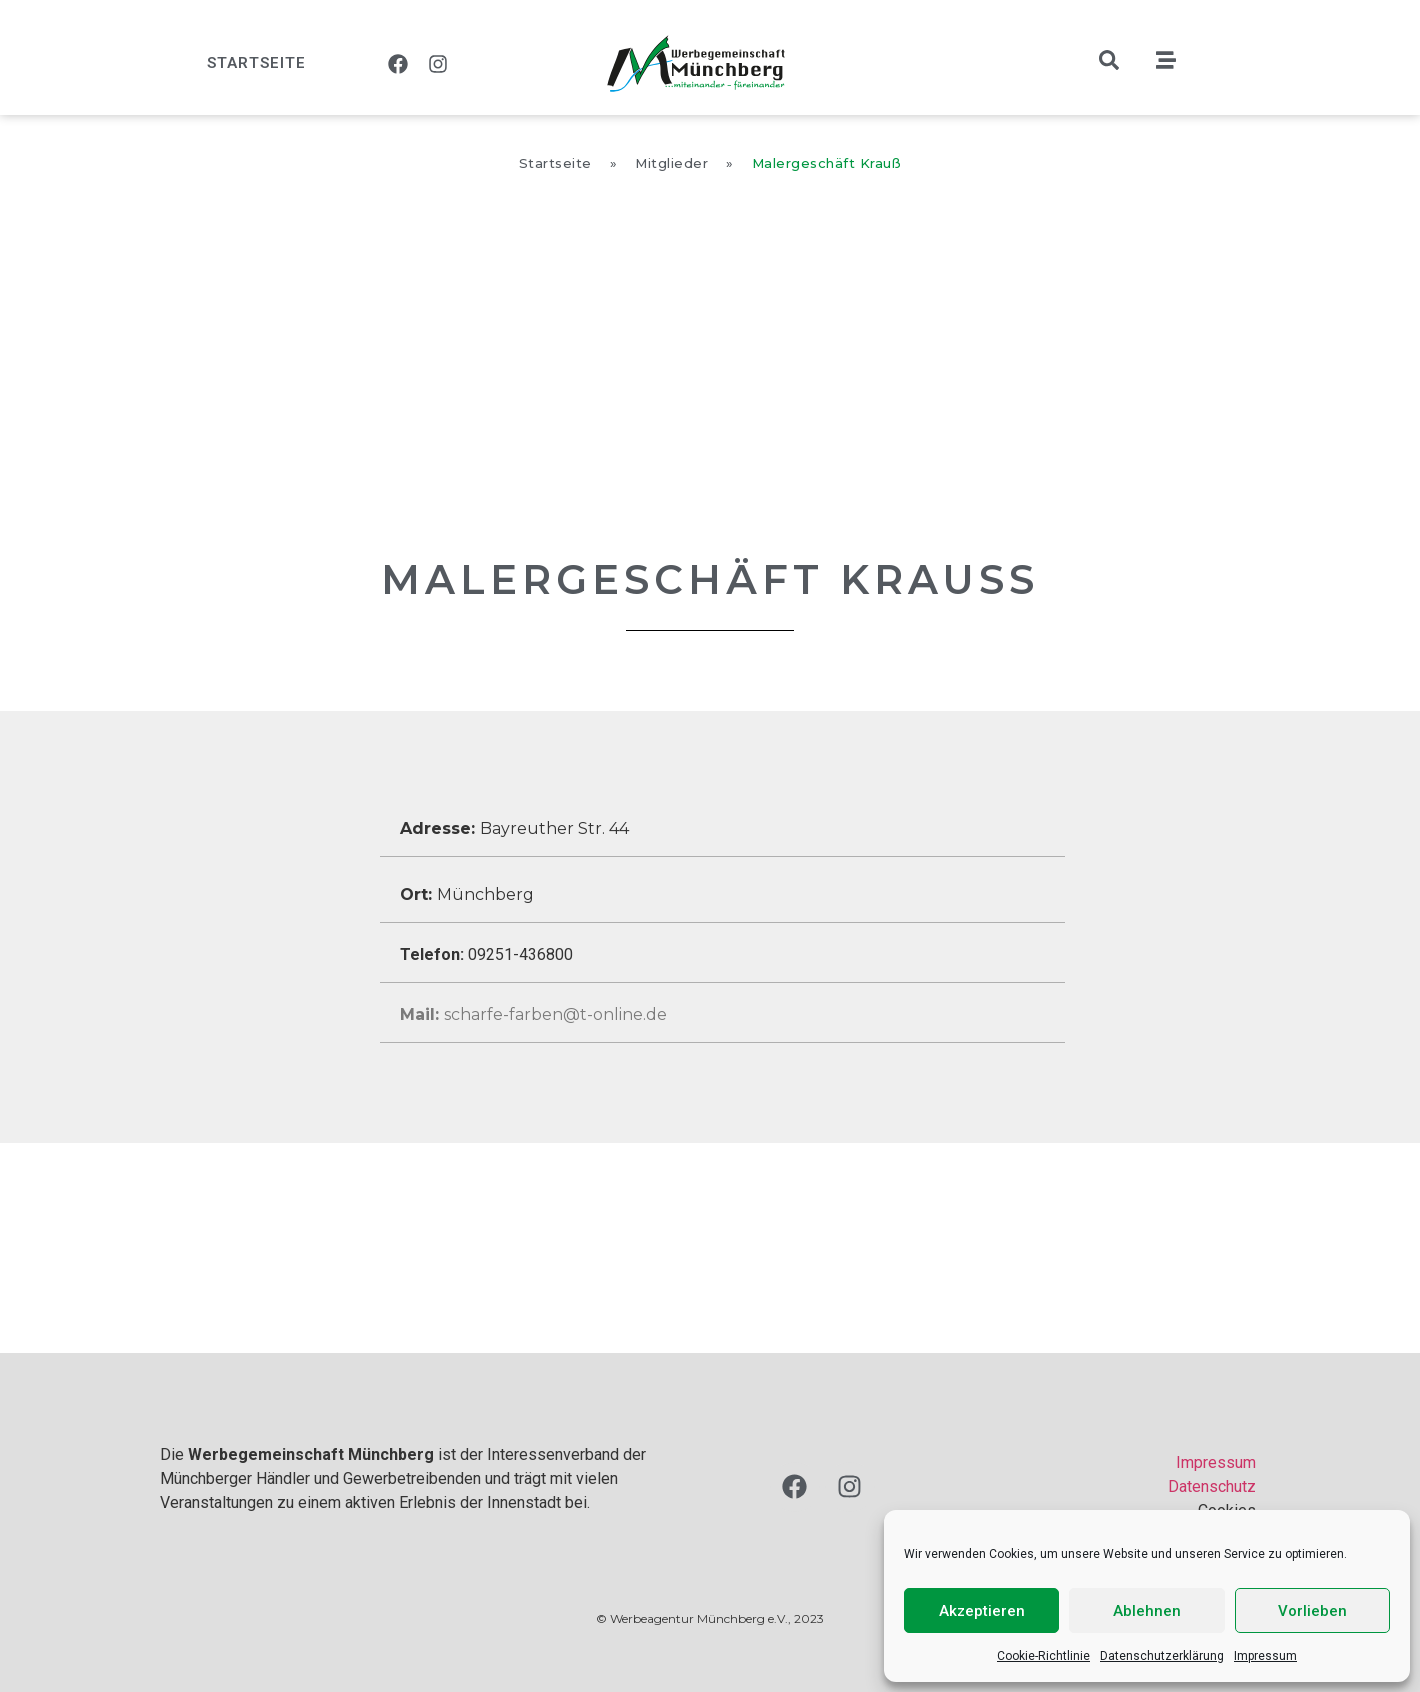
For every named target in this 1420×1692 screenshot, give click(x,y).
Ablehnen (1147, 1611)
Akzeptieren (982, 1611)
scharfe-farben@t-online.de (533, 1014)
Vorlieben (1312, 1611)
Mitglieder (671, 163)
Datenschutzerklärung (1162, 1656)
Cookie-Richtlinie (1043, 1656)
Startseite (256, 63)
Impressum (1265, 1656)
